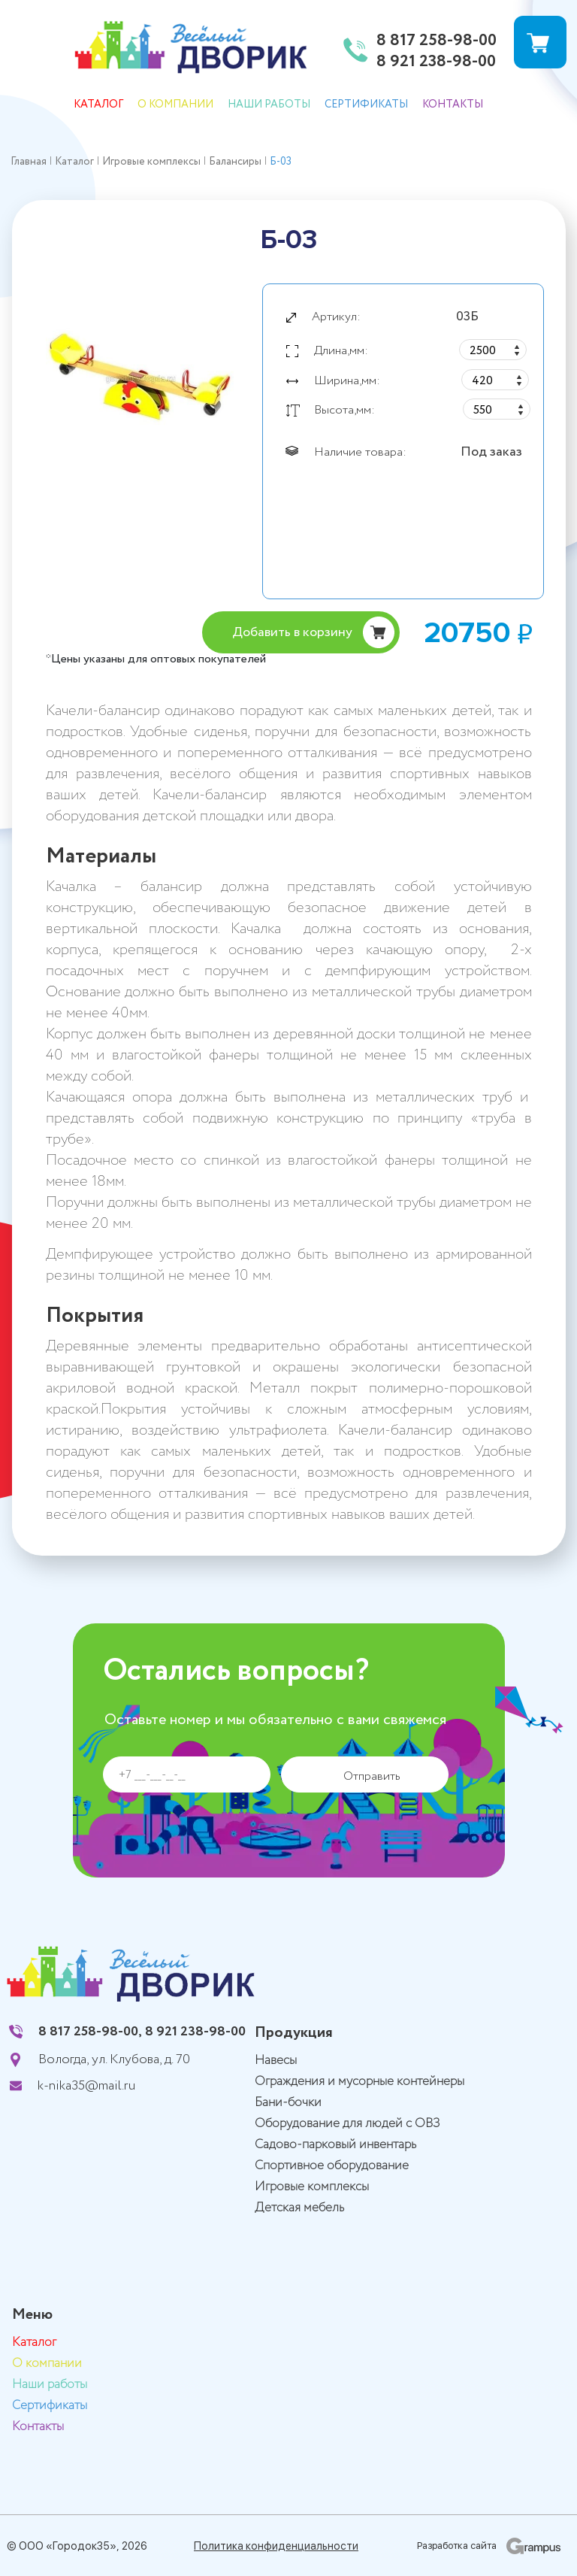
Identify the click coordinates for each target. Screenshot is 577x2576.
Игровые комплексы (312, 2187)
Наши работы (269, 104)
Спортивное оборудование (332, 2165)
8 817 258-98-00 (436, 41)
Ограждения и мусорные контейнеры (359, 2081)
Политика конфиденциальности (276, 2546)
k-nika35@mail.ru (86, 2086)
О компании (175, 104)
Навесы (276, 2060)
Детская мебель (299, 2208)
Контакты (452, 104)
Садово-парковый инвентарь (335, 2144)
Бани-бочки (288, 2102)
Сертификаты (366, 104)
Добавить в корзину (292, 632)
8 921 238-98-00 (436, 62)
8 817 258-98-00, (90, 2031)
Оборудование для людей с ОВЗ (347, 2123)
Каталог (98, 104)
